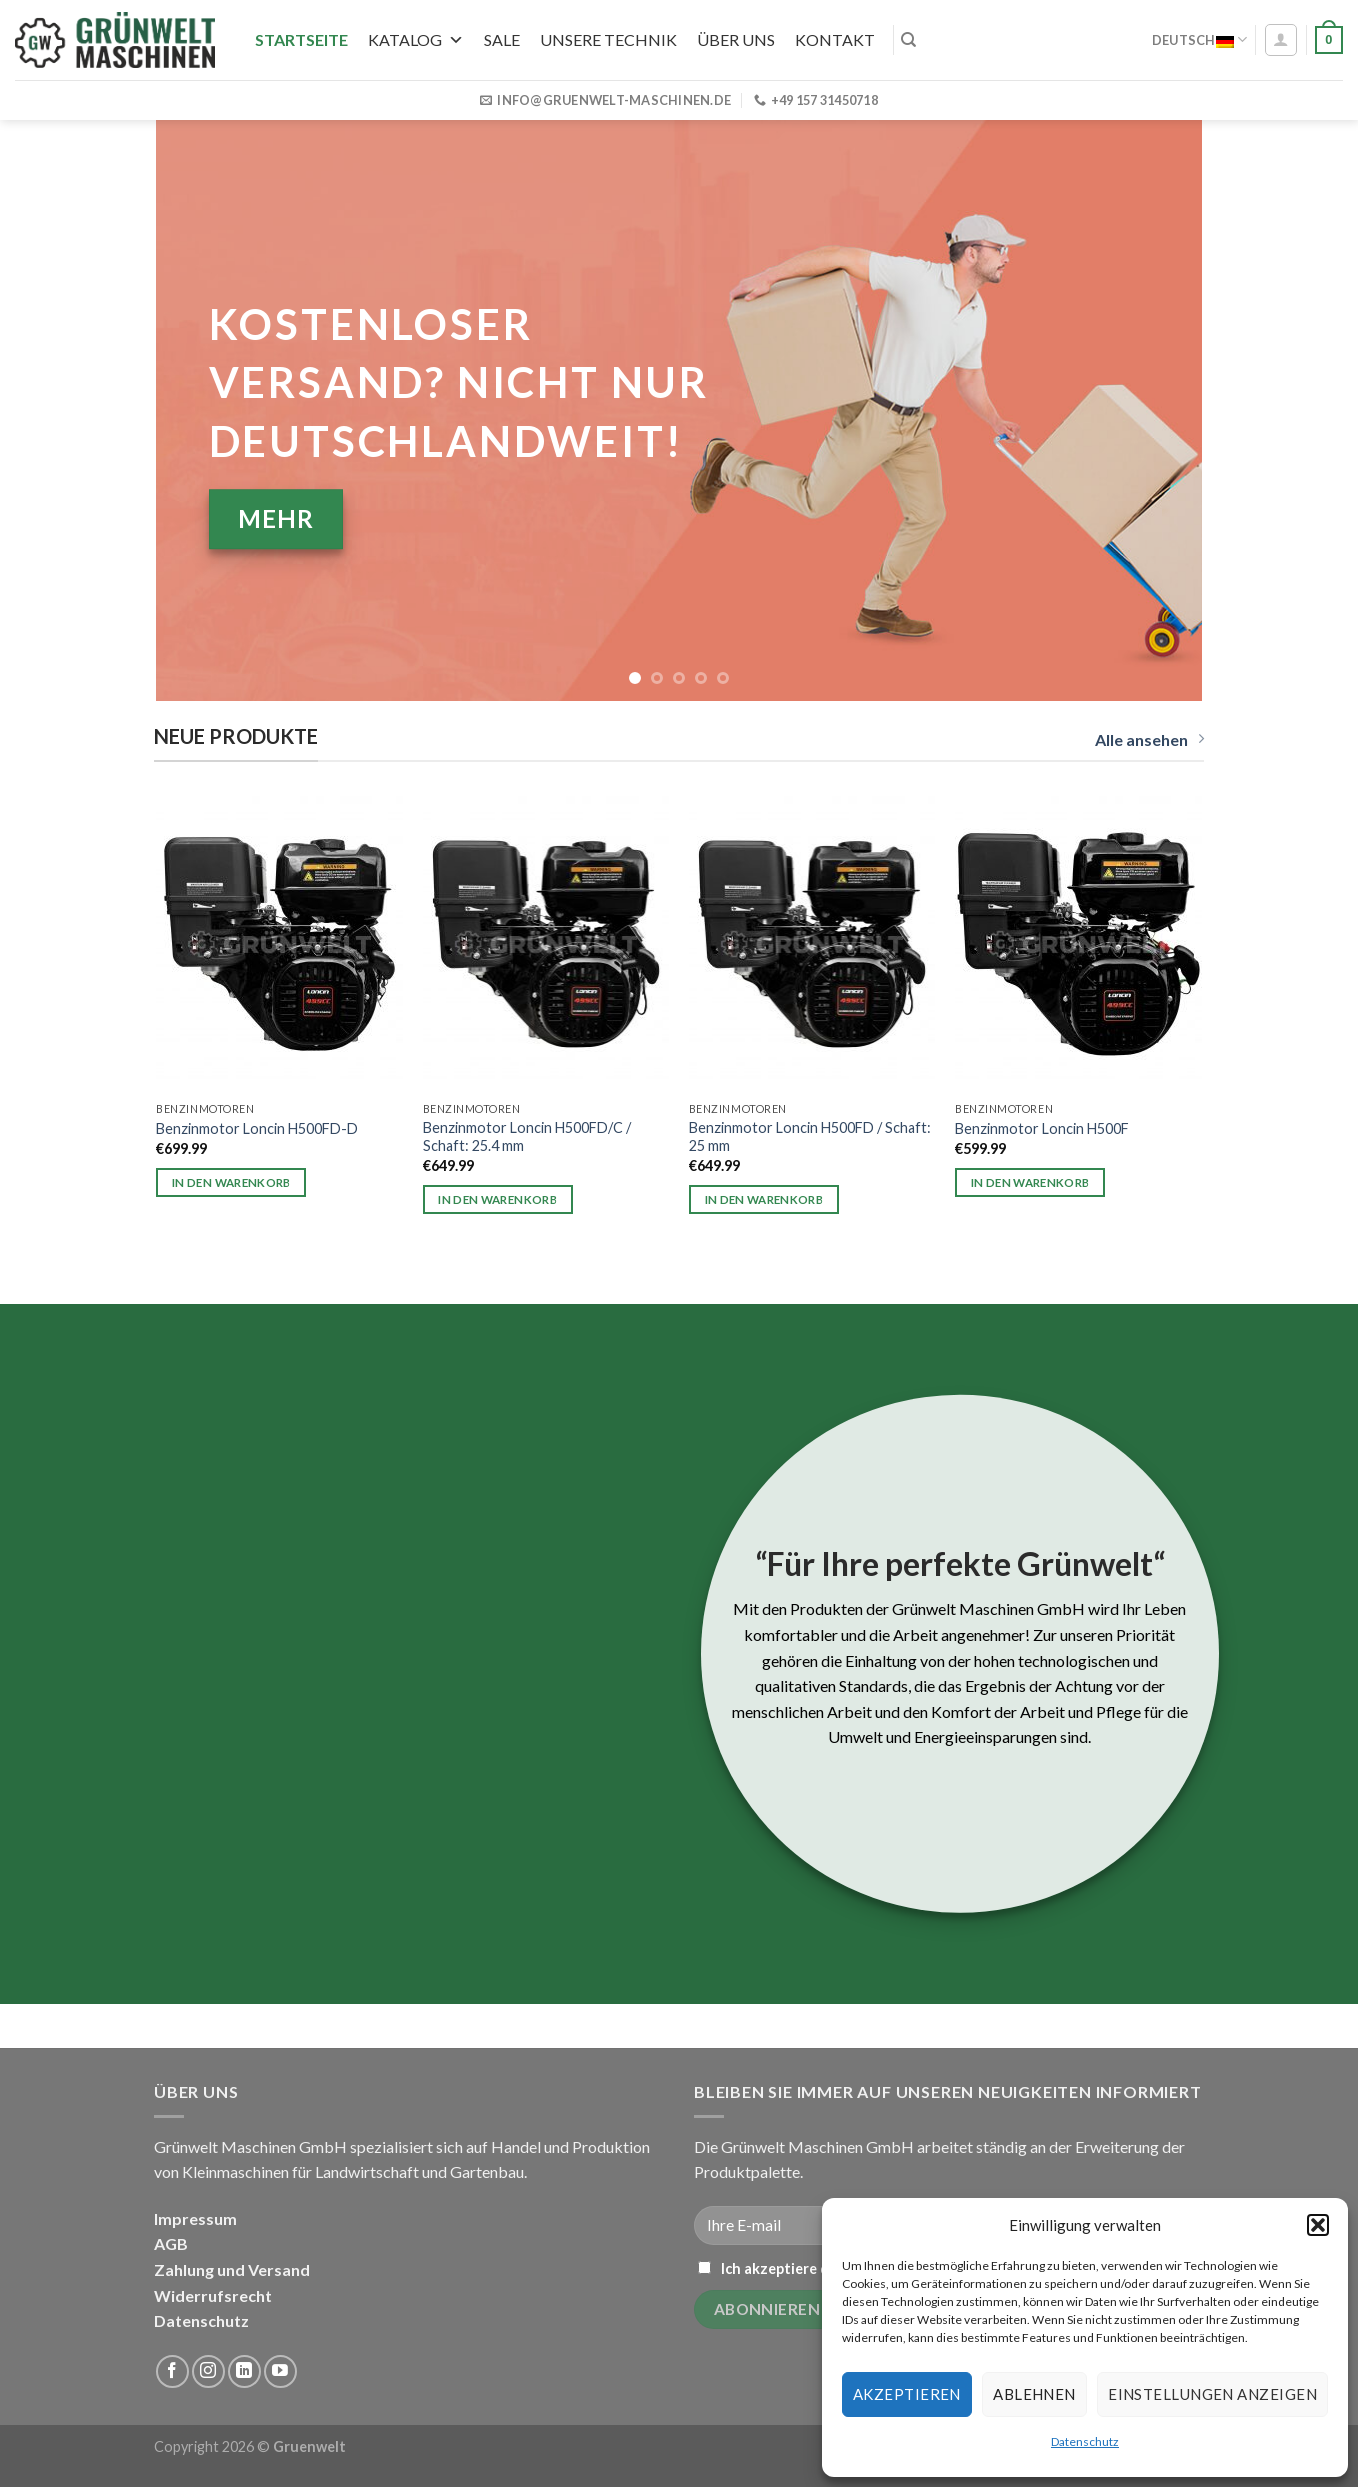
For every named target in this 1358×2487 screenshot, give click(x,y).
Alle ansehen (1149, 739)
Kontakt (835, 39)
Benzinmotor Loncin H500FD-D (257, 1128)
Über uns (736, 39)
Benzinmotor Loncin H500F (1042, 1128)
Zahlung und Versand (232, 2269)
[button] (1318, 2225)
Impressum (195, 2218)
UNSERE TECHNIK (608, 39)
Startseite (301, 39)
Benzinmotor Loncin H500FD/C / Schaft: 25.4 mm (527, 1137)
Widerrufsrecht (213, 2295)
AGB (171, 2243)
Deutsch (1199, 39)
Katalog (416, 39)
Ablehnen (1034, 2394)
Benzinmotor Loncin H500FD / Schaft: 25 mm (810, 1137)
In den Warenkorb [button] (231, 1182)
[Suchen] (908, 40)
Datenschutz (1085, 2441)
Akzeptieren (907, 2394)
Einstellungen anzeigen (1212, 2394)
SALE (502, 39)
